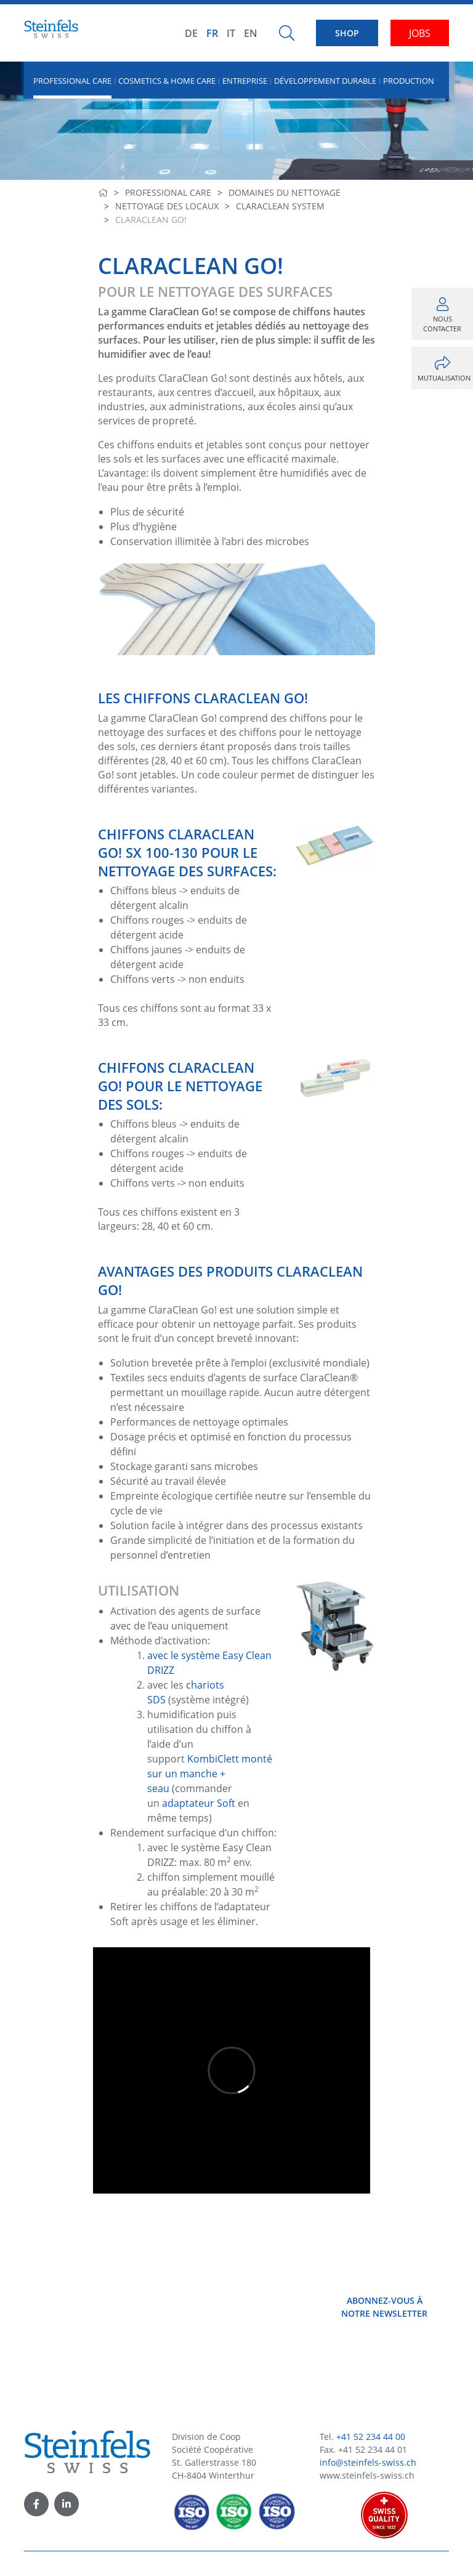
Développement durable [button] (325, 80)
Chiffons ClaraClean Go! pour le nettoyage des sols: (180, 1085)
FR (212, 33)
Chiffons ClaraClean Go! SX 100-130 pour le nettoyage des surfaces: (187, 852)
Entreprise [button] (244, 80)
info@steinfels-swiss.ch (368, 2462)
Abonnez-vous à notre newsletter (384, 2307)
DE (191, 33)
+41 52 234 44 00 (370, 2436)
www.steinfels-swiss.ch (367, 2475)
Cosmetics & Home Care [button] (167, 80)
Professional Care (168, 192)
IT (231, 33)
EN (250, 33)
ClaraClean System (280, 206)
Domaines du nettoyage (284, 192)
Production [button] (408, 80)
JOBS (420, 33)
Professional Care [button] (72, 80)
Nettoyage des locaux (167, 206)
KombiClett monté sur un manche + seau (209, 1773)
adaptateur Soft (200, 1803)
